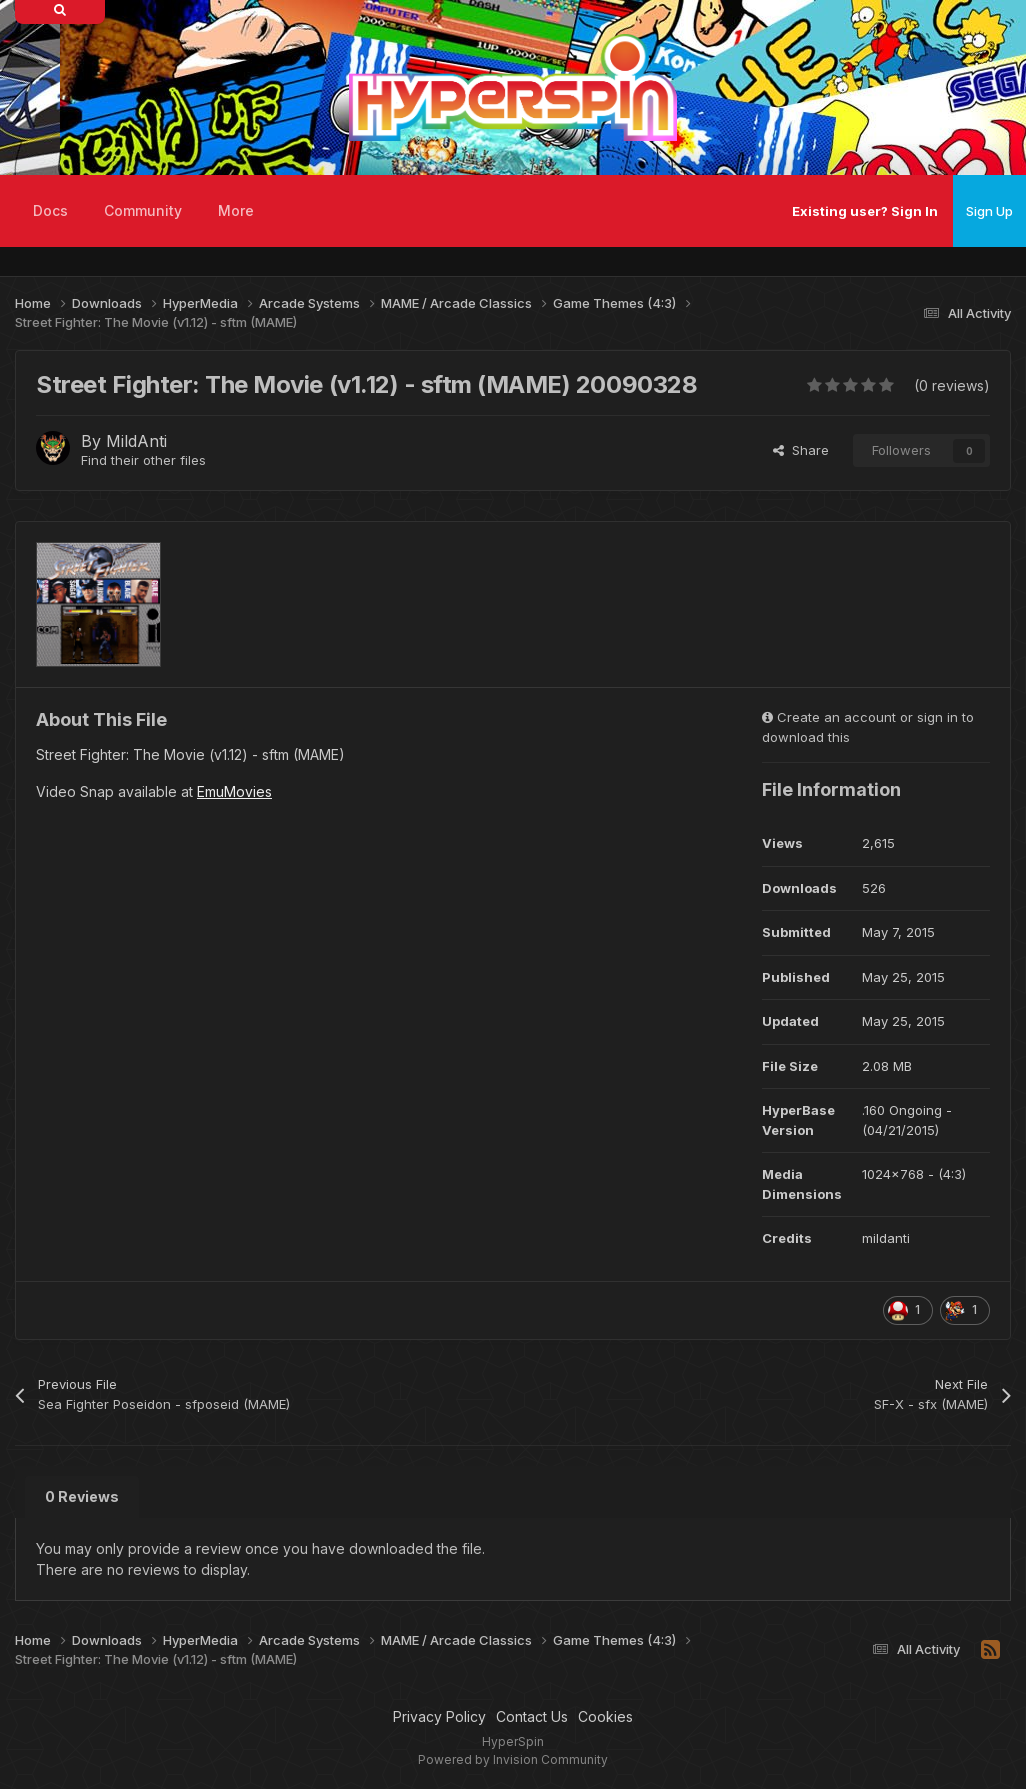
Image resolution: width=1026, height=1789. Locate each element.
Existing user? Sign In (865, 211)
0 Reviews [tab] (82, 1496)
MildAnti (136, 441)
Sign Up (989, 211)
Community (143, 210)
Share (801, 450)
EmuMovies (234, 791)
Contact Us (532, 1716)
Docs (50, 210)
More (236, 210)
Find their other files (143, 460)
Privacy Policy (439, 1716)
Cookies (605, 1716)
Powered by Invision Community (513, 1759)
